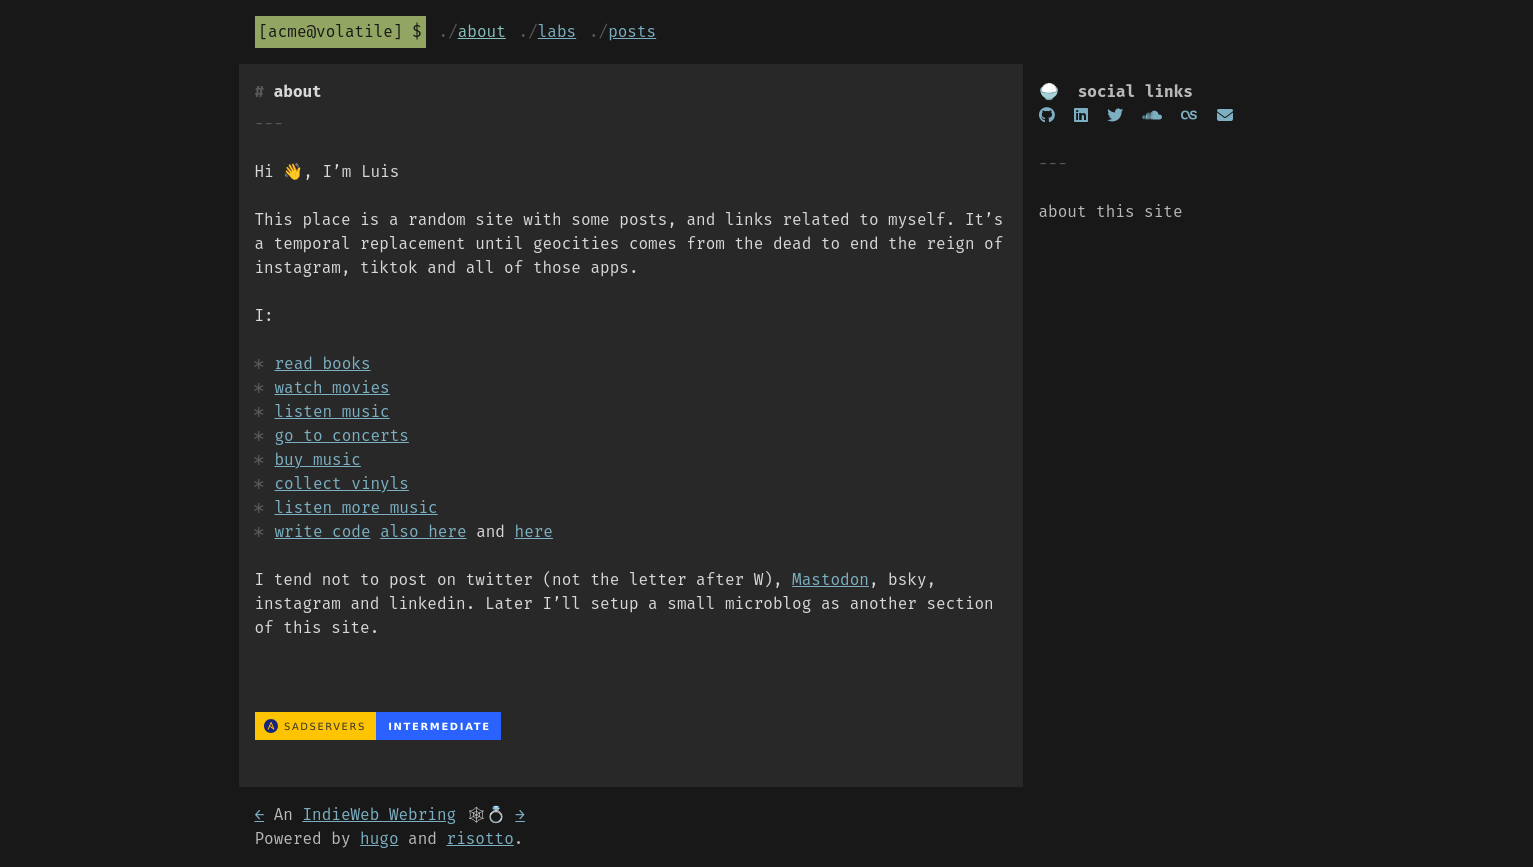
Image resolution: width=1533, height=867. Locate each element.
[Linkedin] (1081, 115)
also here (423, 531)
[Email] (1225, 115)
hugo (379, 838)
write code (323, 531)
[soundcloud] (1152, 115)
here (534, 531)
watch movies (332, 387)
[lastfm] (1189, 115)
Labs (557, 31)
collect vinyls (342, 483)
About (482, 31)
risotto (480, 838)
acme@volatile (330, 31)
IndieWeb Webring (380, 814)
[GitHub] (1047, 115)
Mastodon (830, 579)
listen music (332, 411)
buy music (318, 459)
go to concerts (342, 435)
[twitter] (1115, 115)
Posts (632, 31)
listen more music (356, 507)
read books (323, 363)
